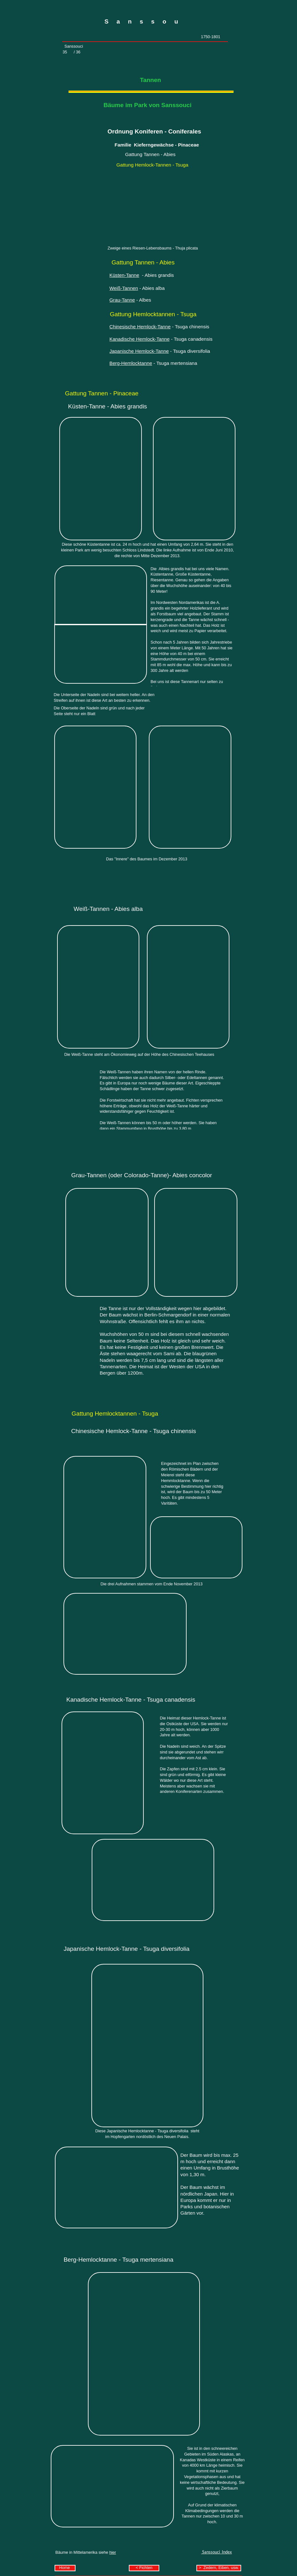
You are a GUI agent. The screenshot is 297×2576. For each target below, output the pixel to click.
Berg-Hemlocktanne (130, 363)
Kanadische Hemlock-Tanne (139, 339)
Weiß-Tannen (123, 288)
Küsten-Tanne (124, 275)
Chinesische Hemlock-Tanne (140, 326)
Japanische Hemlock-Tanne (139, 351)
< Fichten (144, 2568)
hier (112, 2552)
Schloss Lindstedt (138, 550)
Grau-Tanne (122, 300)
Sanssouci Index (216, 2551)
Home (65, 2568)
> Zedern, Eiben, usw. (219, 2568)
